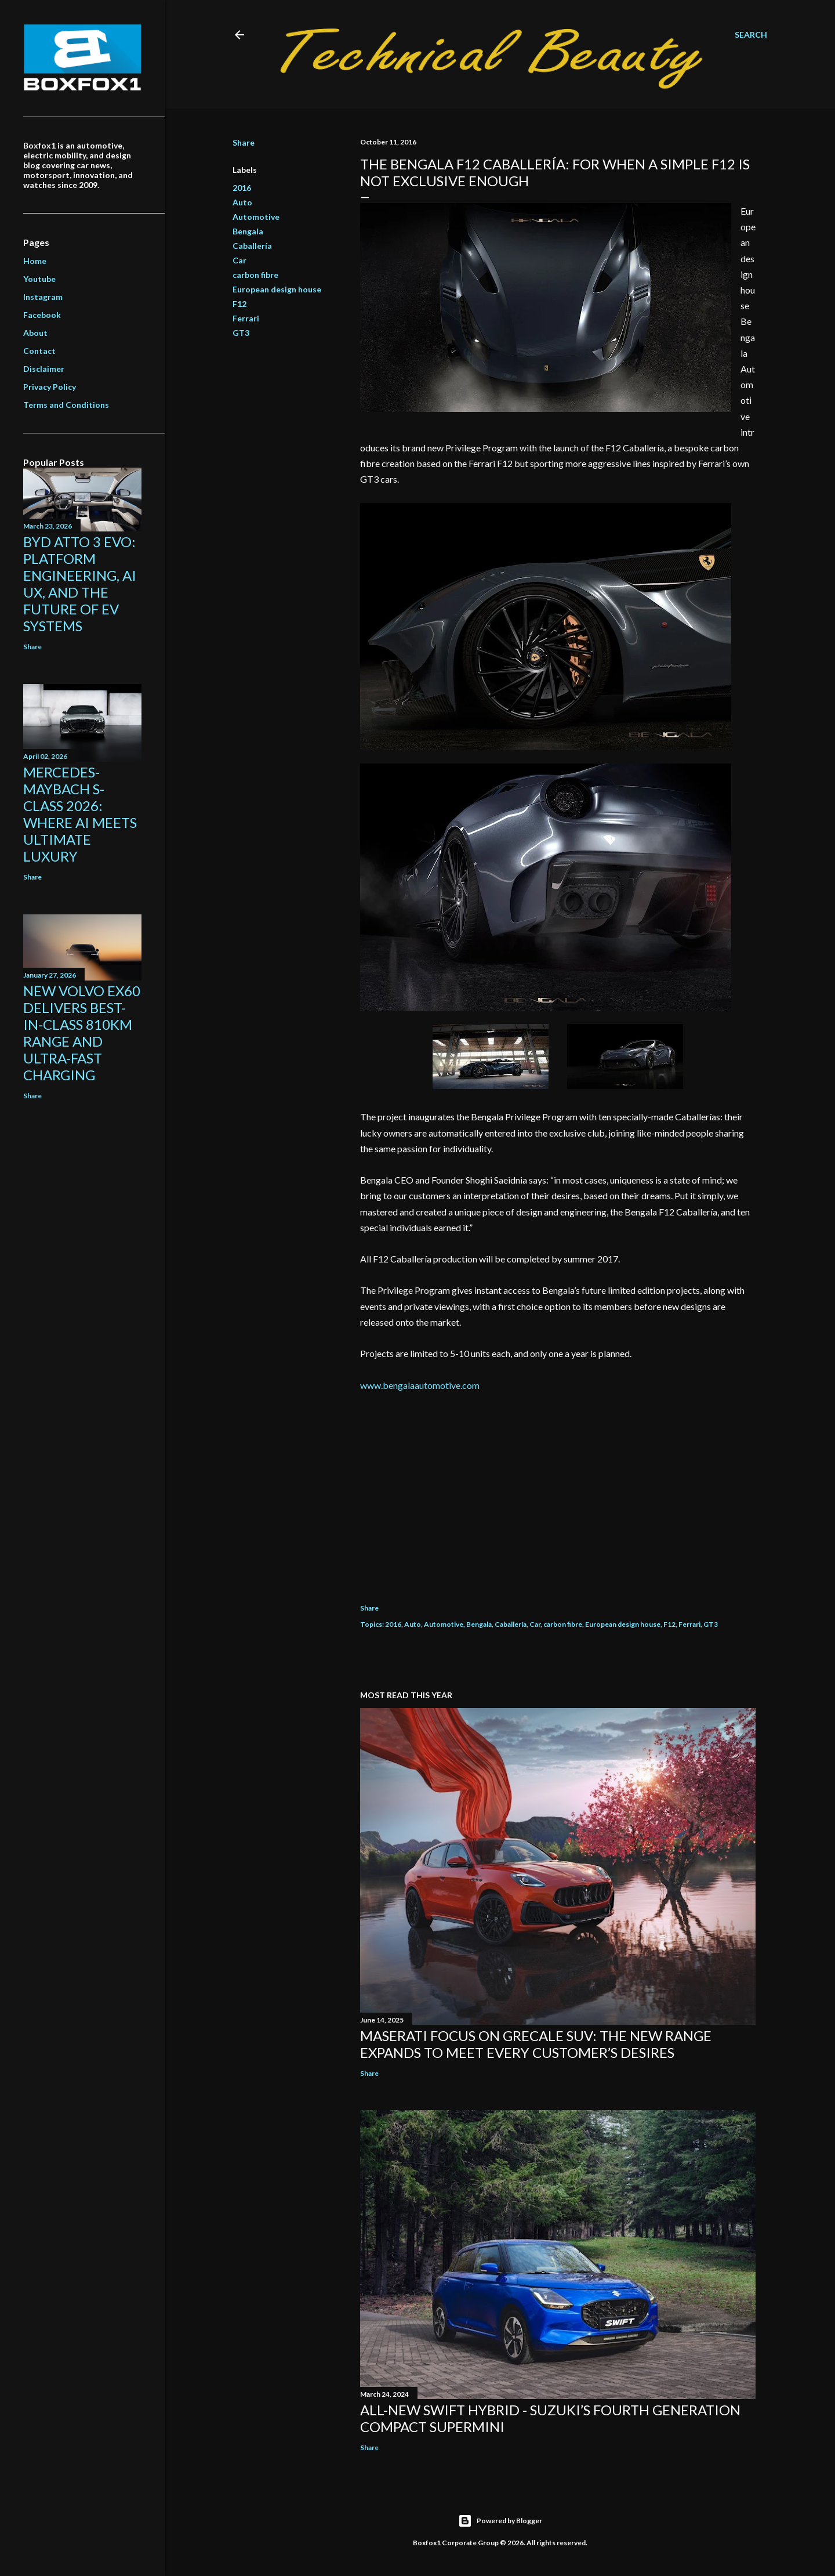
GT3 (241, 333)
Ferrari (246, 318)
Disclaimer (43, 369)
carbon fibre (255, 275)
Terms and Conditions (66, 405)
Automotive (256, 217)
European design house (277, 289)
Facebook (42, 315)
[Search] (751, 35)
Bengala (248, 231)
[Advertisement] (558, 1490)
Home (34, 261)
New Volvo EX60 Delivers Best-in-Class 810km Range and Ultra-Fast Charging (81, 1032)
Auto (242, 202)
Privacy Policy (49, 387)
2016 (242, 188)
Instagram (43, 297)
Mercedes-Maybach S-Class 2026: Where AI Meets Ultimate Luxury (80, 814)
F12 (239, 304)
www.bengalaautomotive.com (420, 1385)
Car (239, 260)
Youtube (39, 279)
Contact (39, 351)
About (35, 333)
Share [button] (244, 142)
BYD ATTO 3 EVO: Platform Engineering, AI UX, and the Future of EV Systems (79, 583)
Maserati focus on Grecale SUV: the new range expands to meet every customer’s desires (535, 2044)
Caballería (252, 246)
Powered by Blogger (500, 2521)
